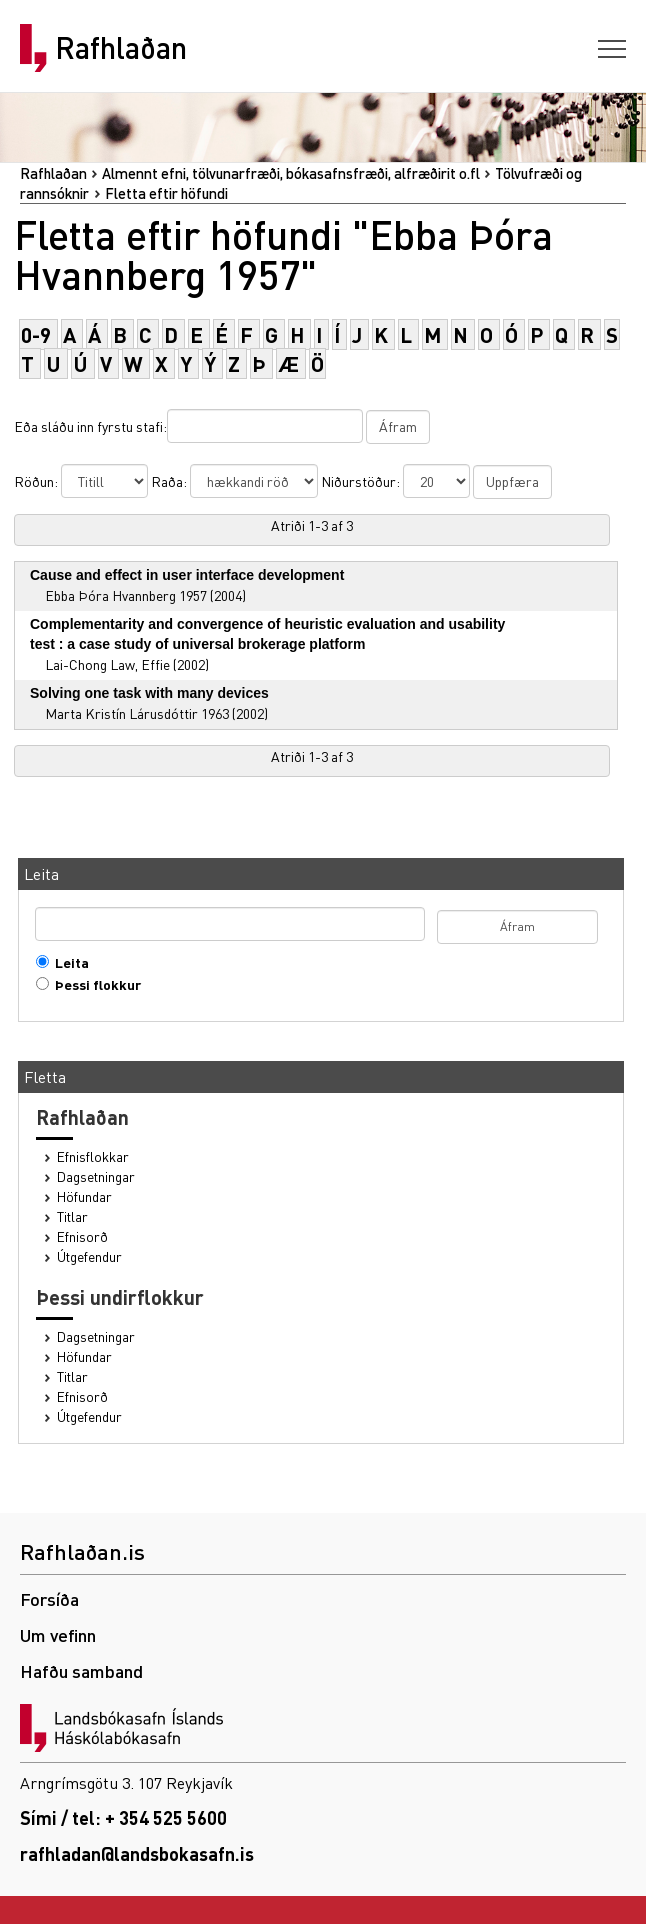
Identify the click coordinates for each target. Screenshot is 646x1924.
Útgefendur (89, 1256)
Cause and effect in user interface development (187, 575)
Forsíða (49, 1598)
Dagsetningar (96, 1176)
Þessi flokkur (93, 984)
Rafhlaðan (121, 48)
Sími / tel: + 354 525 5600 (123, 1817)
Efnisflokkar (93, 1156)
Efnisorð (82, 1236)
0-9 (36, 334)
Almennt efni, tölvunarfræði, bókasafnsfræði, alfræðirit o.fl (291, 173)
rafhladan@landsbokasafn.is (137, 1853)
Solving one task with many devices (149, 693)
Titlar (72, 1216)
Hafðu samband (81, 1670)
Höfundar (84, 1196)
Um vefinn (58, 1634)
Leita (67, 962)
